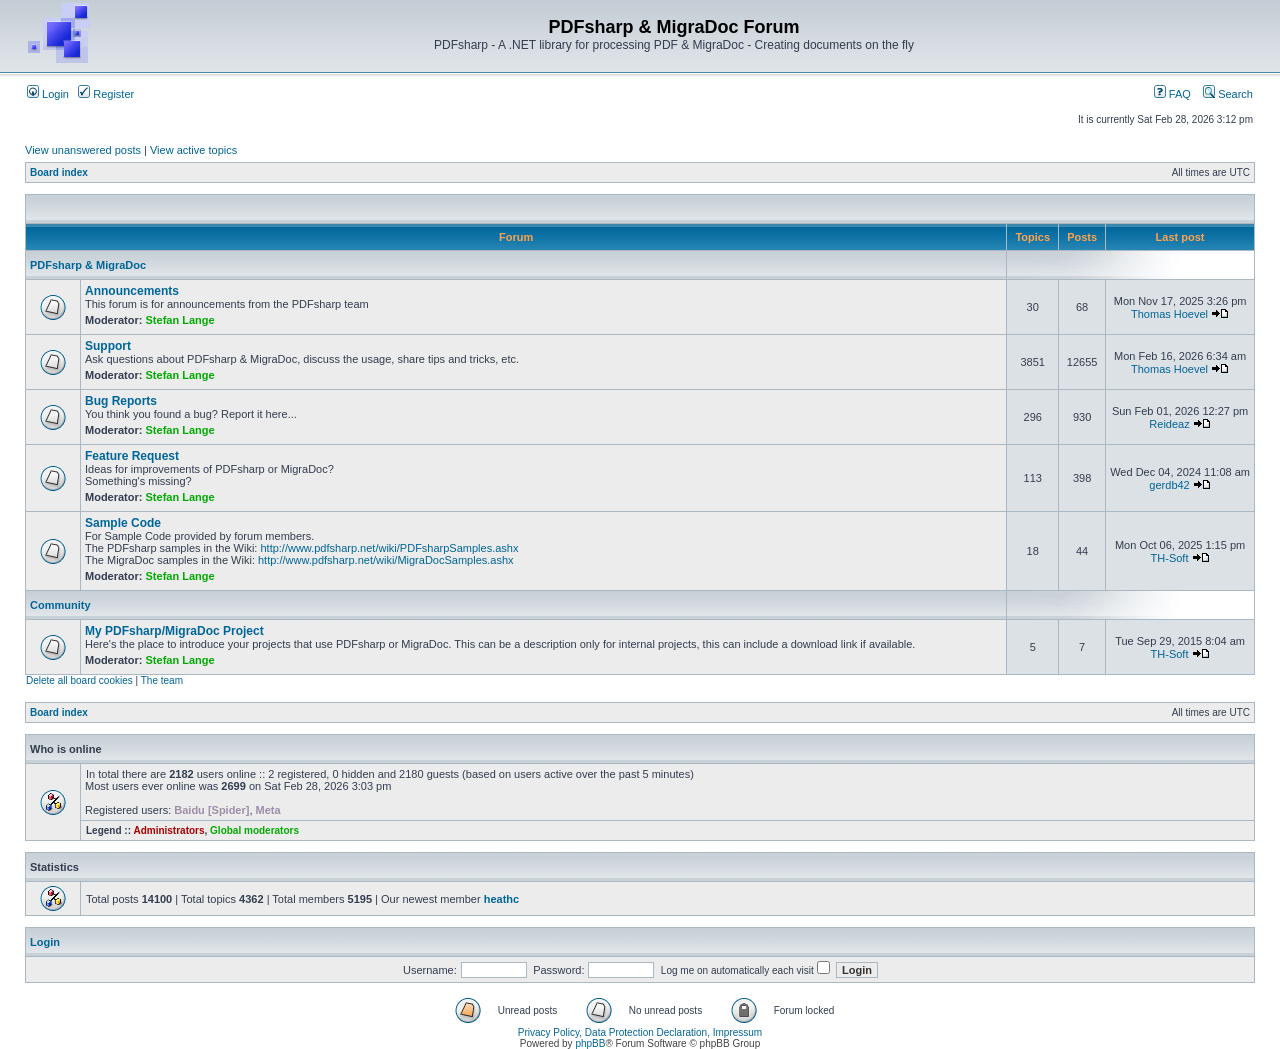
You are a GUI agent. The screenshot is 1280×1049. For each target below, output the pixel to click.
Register (106, 94)
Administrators (168, 830)
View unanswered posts (83, 150)
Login (48, 94)
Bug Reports (121, 401)
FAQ (1172, 94)
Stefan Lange (180, 320)
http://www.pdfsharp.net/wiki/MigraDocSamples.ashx (386, 560)
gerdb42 (1169, 485)
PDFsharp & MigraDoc (88, 265)
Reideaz (1169, 424)
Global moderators (254, 830)
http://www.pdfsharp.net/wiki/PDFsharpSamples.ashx (389, 548)
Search (1228, 94)
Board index (59, 172)
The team (162, 680)
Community (60, 605)
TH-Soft (1170, 558)
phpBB (590, 1043)
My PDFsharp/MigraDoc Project (174, 631)
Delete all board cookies (79, 680)
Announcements (132, 291)
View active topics (193, 150)
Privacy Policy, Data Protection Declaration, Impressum (640, 1032)
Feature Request (132, 456)
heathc (501, 899)
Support (108, 346)
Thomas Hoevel (1169, 314)
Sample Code (123, 523)
